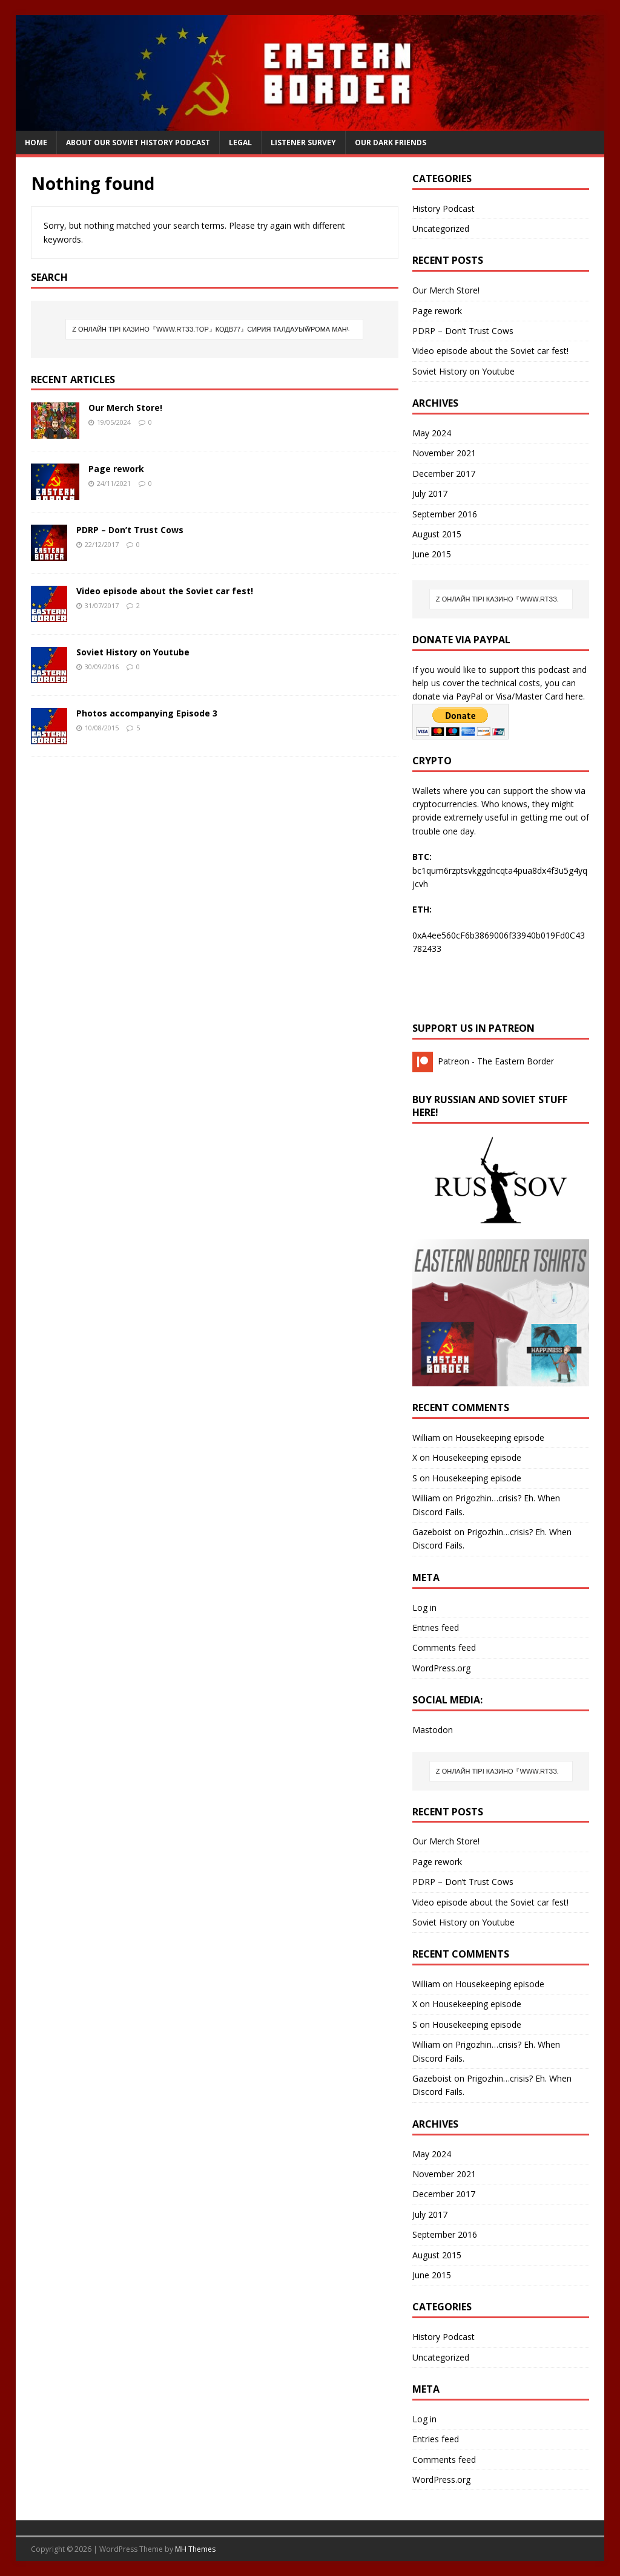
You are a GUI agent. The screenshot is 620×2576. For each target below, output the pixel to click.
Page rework (116, 468)
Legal (240, 142)
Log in (424, 1607)
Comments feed (444, 1647)
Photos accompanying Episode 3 (146, 713)
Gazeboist (432, 1532)
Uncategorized (440, 228)
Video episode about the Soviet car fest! (164, 591)
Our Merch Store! (125, 407)
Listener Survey (303, 142)
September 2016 (444, 514)
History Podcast (443, 208)
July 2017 (429, 493)
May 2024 (431, 433)
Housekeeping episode (499, 1437)
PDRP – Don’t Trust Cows (129, 530)
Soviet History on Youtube (133, 652)
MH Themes (195, 2549)
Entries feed (435, 1627)
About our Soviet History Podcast (138, 142)
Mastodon (432, 1729)
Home (36, 142)
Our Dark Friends (390, 142)
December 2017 (443, 473)
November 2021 (444, 453)
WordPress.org (441, 1668)
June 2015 (431, 554)
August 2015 (436, 534)
